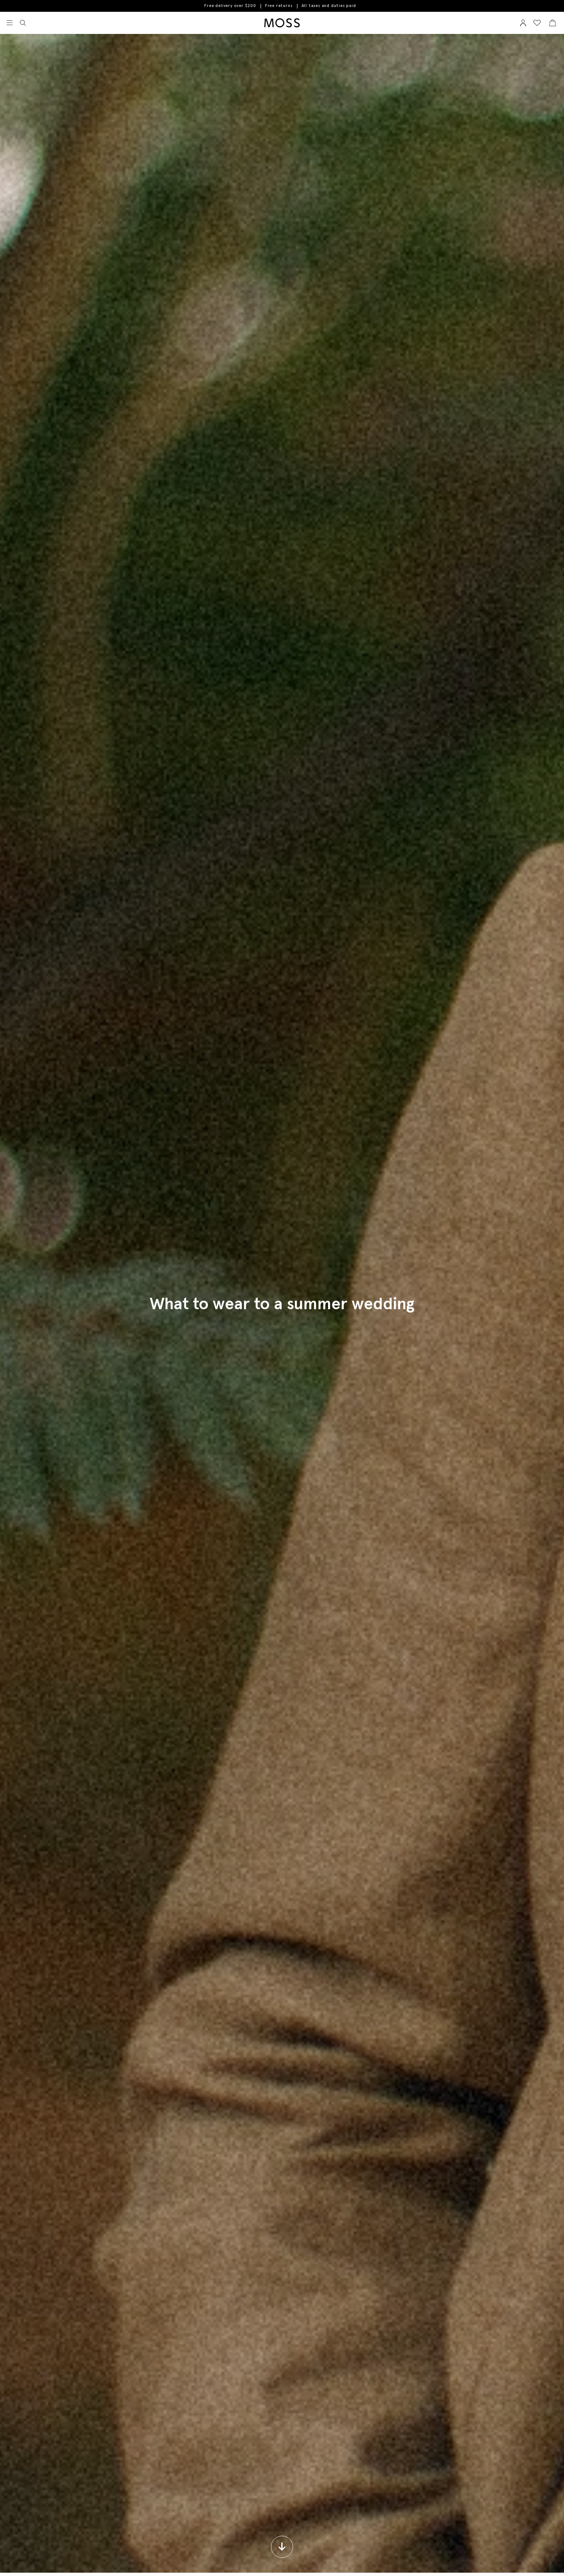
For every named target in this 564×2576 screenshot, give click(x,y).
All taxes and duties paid (329, 6)
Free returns (279, 5)
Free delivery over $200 (230, 5)
